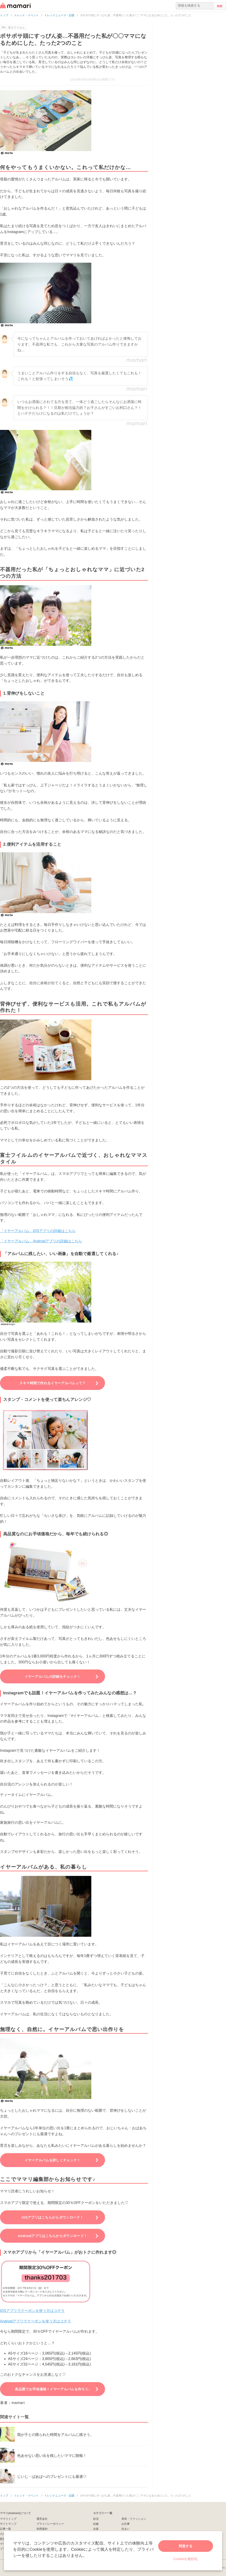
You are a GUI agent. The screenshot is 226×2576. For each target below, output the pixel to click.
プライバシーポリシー (50, 2523)
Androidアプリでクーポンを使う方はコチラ (35, 2321)
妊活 (96, 2518)
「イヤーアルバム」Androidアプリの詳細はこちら (41, 1241)
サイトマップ (8, 2523)
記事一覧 (5, 2528)
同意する (185, 2546)
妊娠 (96, 2523)
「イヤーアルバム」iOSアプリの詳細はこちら (38, 1231)
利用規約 (42, 2528)
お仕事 (125, 2523)
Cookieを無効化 (185, 2559)
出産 (96, 2528)
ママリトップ (8, 2518)
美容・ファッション (133, 2518)
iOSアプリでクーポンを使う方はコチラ (32, 2311)
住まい (125, 2528)
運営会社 (42, 2518)
